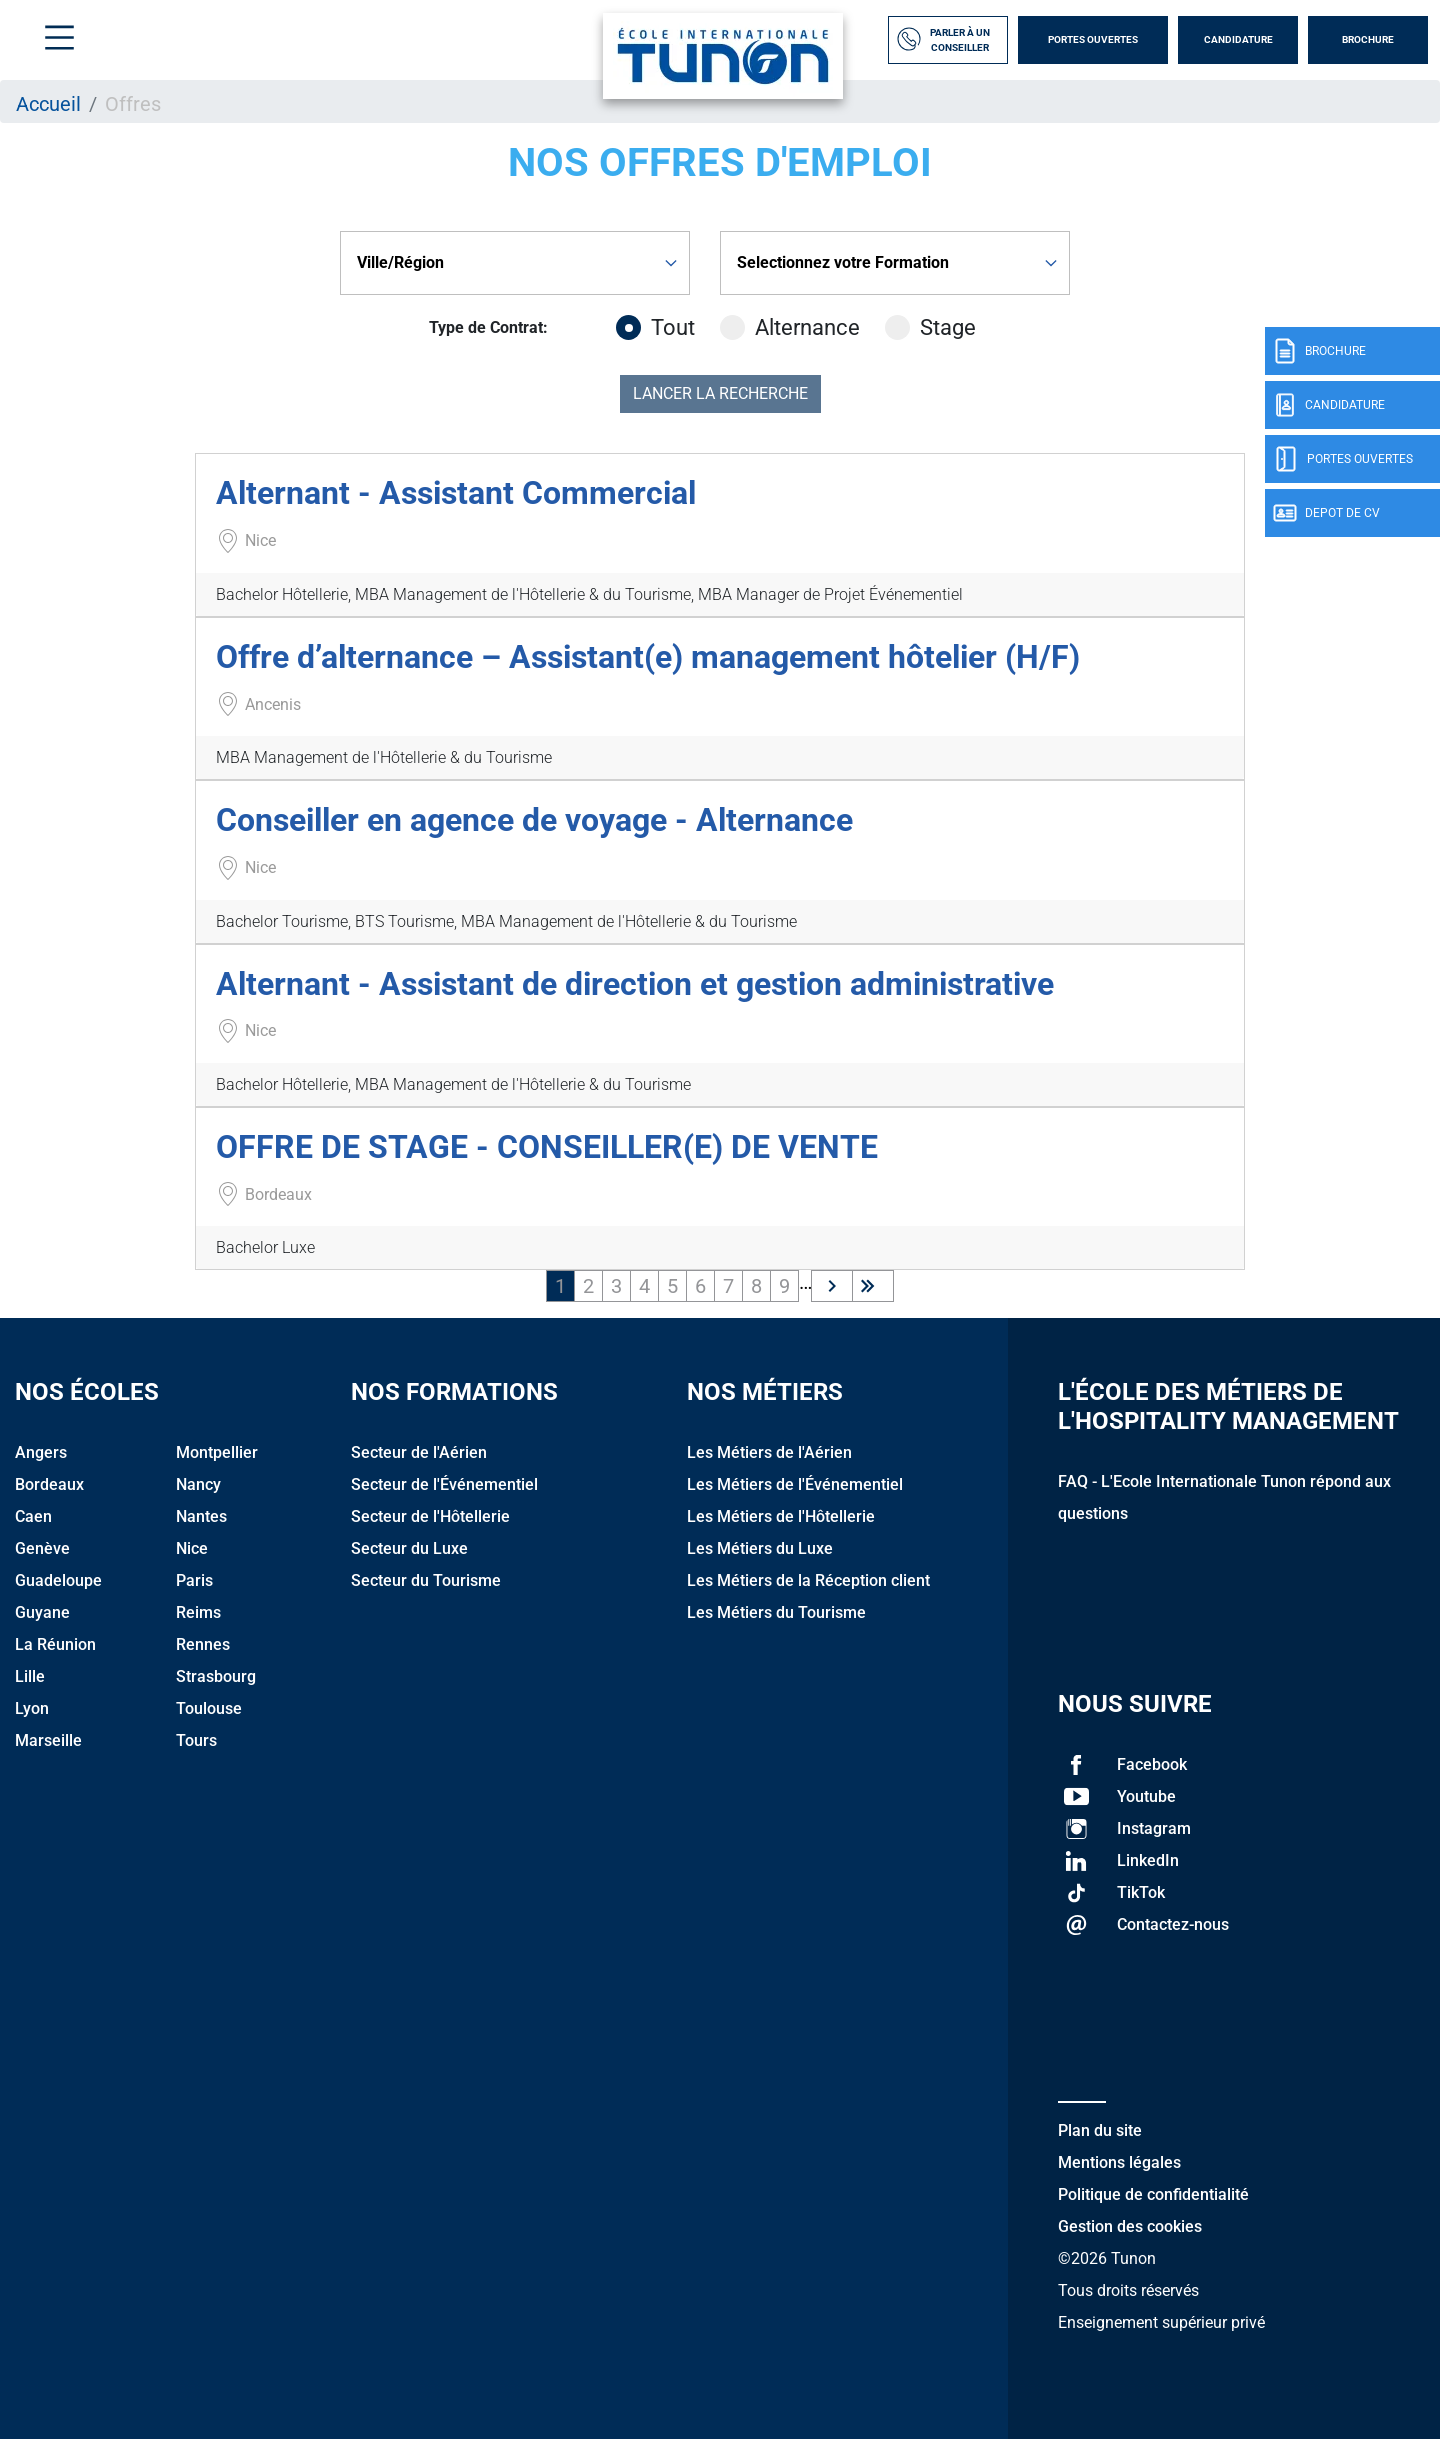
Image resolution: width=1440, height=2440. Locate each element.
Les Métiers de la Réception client (808, 1580)
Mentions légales (1119, 2162)
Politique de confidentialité (1153, 2194)
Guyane (42, 1612)
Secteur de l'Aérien (419, 1452)
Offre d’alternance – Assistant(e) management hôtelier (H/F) (648, 657)
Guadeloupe (58, 1580)
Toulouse (209, 1708)
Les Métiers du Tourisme (776, 1612)
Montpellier (217, 1452)
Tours (196, 1740)
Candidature (1238, 39)
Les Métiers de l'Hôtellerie (781, 1516)
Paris (194, 1580)
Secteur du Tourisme (426, 1580)
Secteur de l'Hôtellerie (430, 1516)
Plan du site (1100, 2130)
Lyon (32, 1708)
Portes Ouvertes (1093, 39)
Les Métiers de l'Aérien (769, 1452)
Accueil (48, 104)
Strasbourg (216, 1676)
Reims (198, 1612)
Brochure (1368, 39)
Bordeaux (49, 1484)
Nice (192, 1548)
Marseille (48, 1740)
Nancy (198, 1484)
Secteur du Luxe (409, 1548)
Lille (30, 1676)
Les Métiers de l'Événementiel (795, 1484)
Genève (42, 1548)
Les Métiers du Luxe (760, 1548)
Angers (41, 1452)
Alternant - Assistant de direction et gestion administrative (635, 984)
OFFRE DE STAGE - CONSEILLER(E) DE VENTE (547, 1147)
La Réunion (55, 1644)
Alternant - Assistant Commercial (456, 493)
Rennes (203, 1644)
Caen (33, 1516)
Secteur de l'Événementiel (444, 1484)
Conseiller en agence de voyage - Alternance (534, 820)
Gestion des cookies (1130, 2226)
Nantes (201, 1516)
